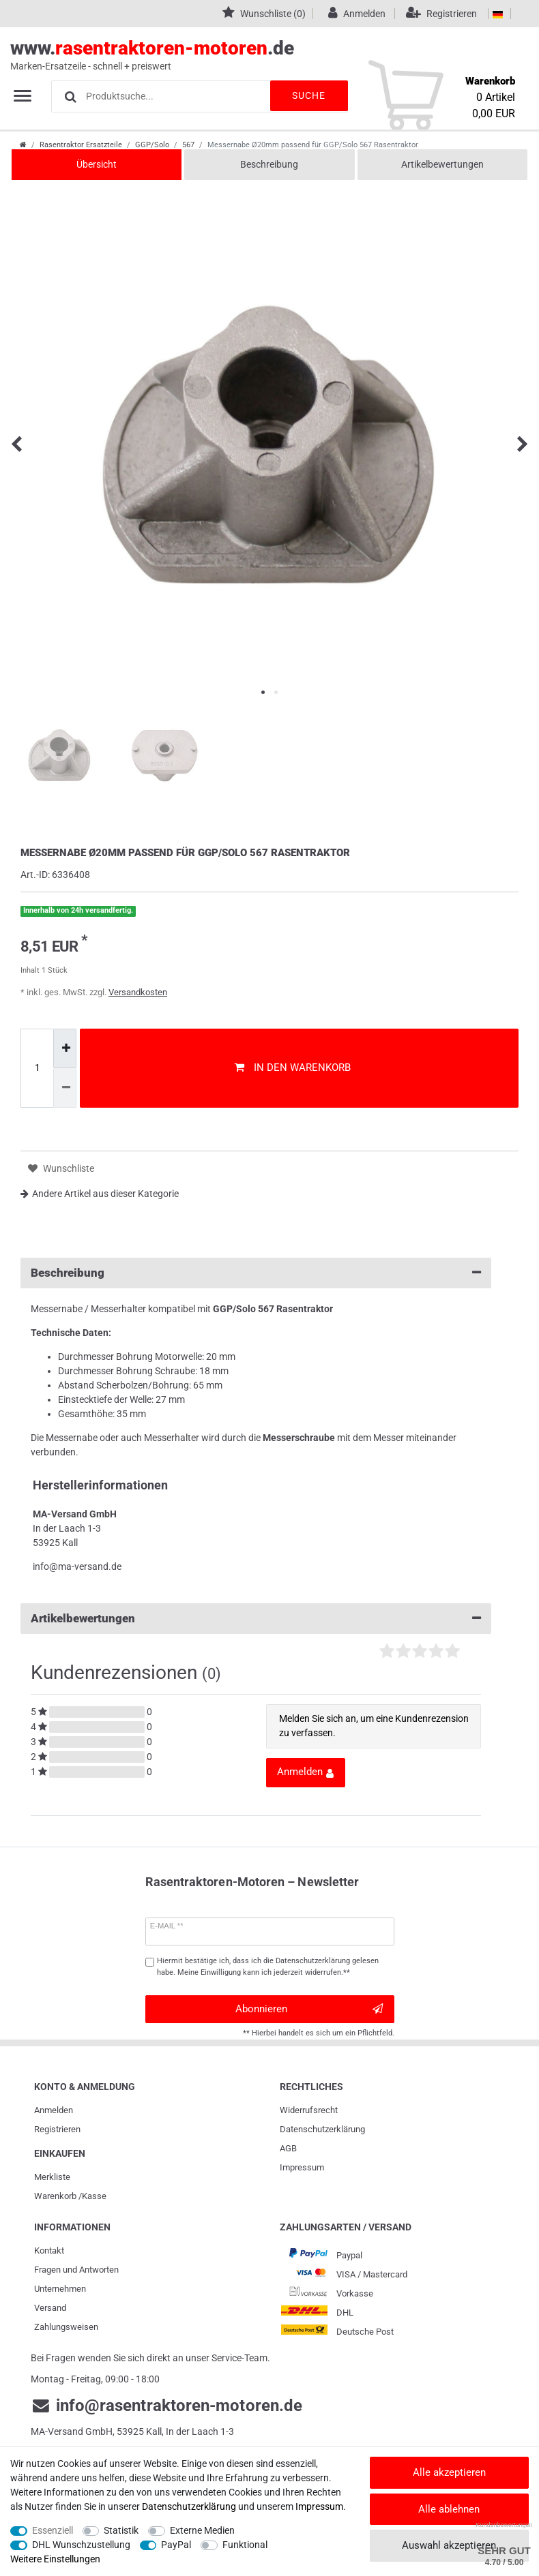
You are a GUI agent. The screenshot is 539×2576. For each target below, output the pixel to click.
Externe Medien (202, 2530)
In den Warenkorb (293, 1067)
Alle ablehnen (449, 2509)
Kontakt (49, 2250)
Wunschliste (61, 1169)
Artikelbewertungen (442, 164)
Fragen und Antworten (76, 2269)
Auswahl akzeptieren (449, 2545)
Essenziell (52, 2530)
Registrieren (57, 2129)
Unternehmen (60, 2289)
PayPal (176, 2544)
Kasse (94, 2196)
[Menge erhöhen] (64, 1048)
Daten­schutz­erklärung (322, 2129)
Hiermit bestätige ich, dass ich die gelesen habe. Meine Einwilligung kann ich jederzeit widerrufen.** (268, 1966)
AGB (288, 2148)
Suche (307, 95)
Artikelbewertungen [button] (256, 1618)
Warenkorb (55, 2196)
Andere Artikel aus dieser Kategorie (99, 1193)
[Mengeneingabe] (36, 1068)
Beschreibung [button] (256, 1273)
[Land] (498, 13)
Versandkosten (137, 992)
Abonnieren (309, 2009)
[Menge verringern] (64, 1087)
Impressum (302, 2167)
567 (188, 144)
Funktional (244, 2544)
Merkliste (52, 2177)
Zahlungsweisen (66, 2327)
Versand (50, 2308)
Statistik (121, 2530)
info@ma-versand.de (77, 1566)
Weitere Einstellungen (55, 2559)
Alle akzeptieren (449, 2472)
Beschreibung (269, 164)
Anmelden (53, 2110)
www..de (254, 55)
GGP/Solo (152, 144)
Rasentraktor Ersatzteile (81, 144)
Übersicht (96, 164)
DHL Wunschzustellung (81, 2544)
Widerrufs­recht (309, 2110)
